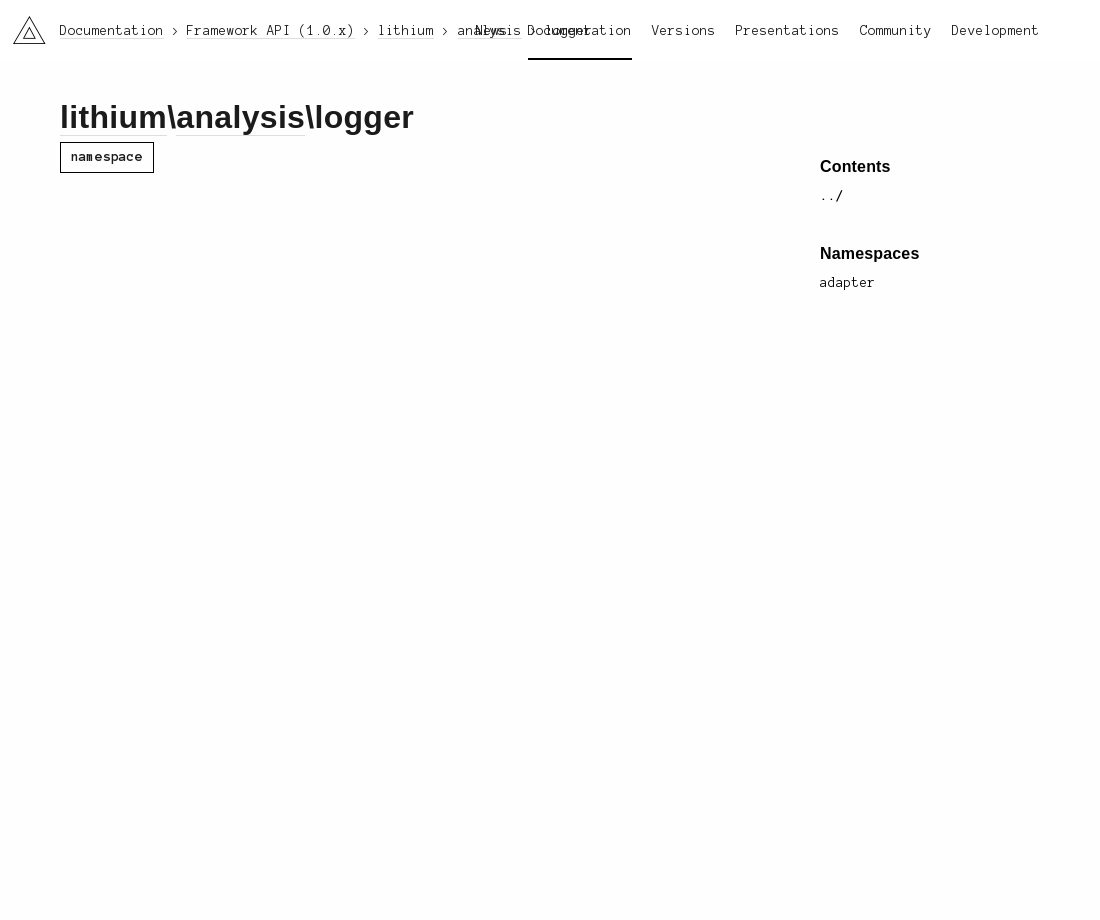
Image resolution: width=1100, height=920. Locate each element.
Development (996, 31)
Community (896, 31)
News (492, 31)
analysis (240, 117)
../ (832, 196)
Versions (684, 31)
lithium (113, 117)
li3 (22, 24)
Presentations (788, 31)
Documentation (580, 31)
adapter (848, 283)
